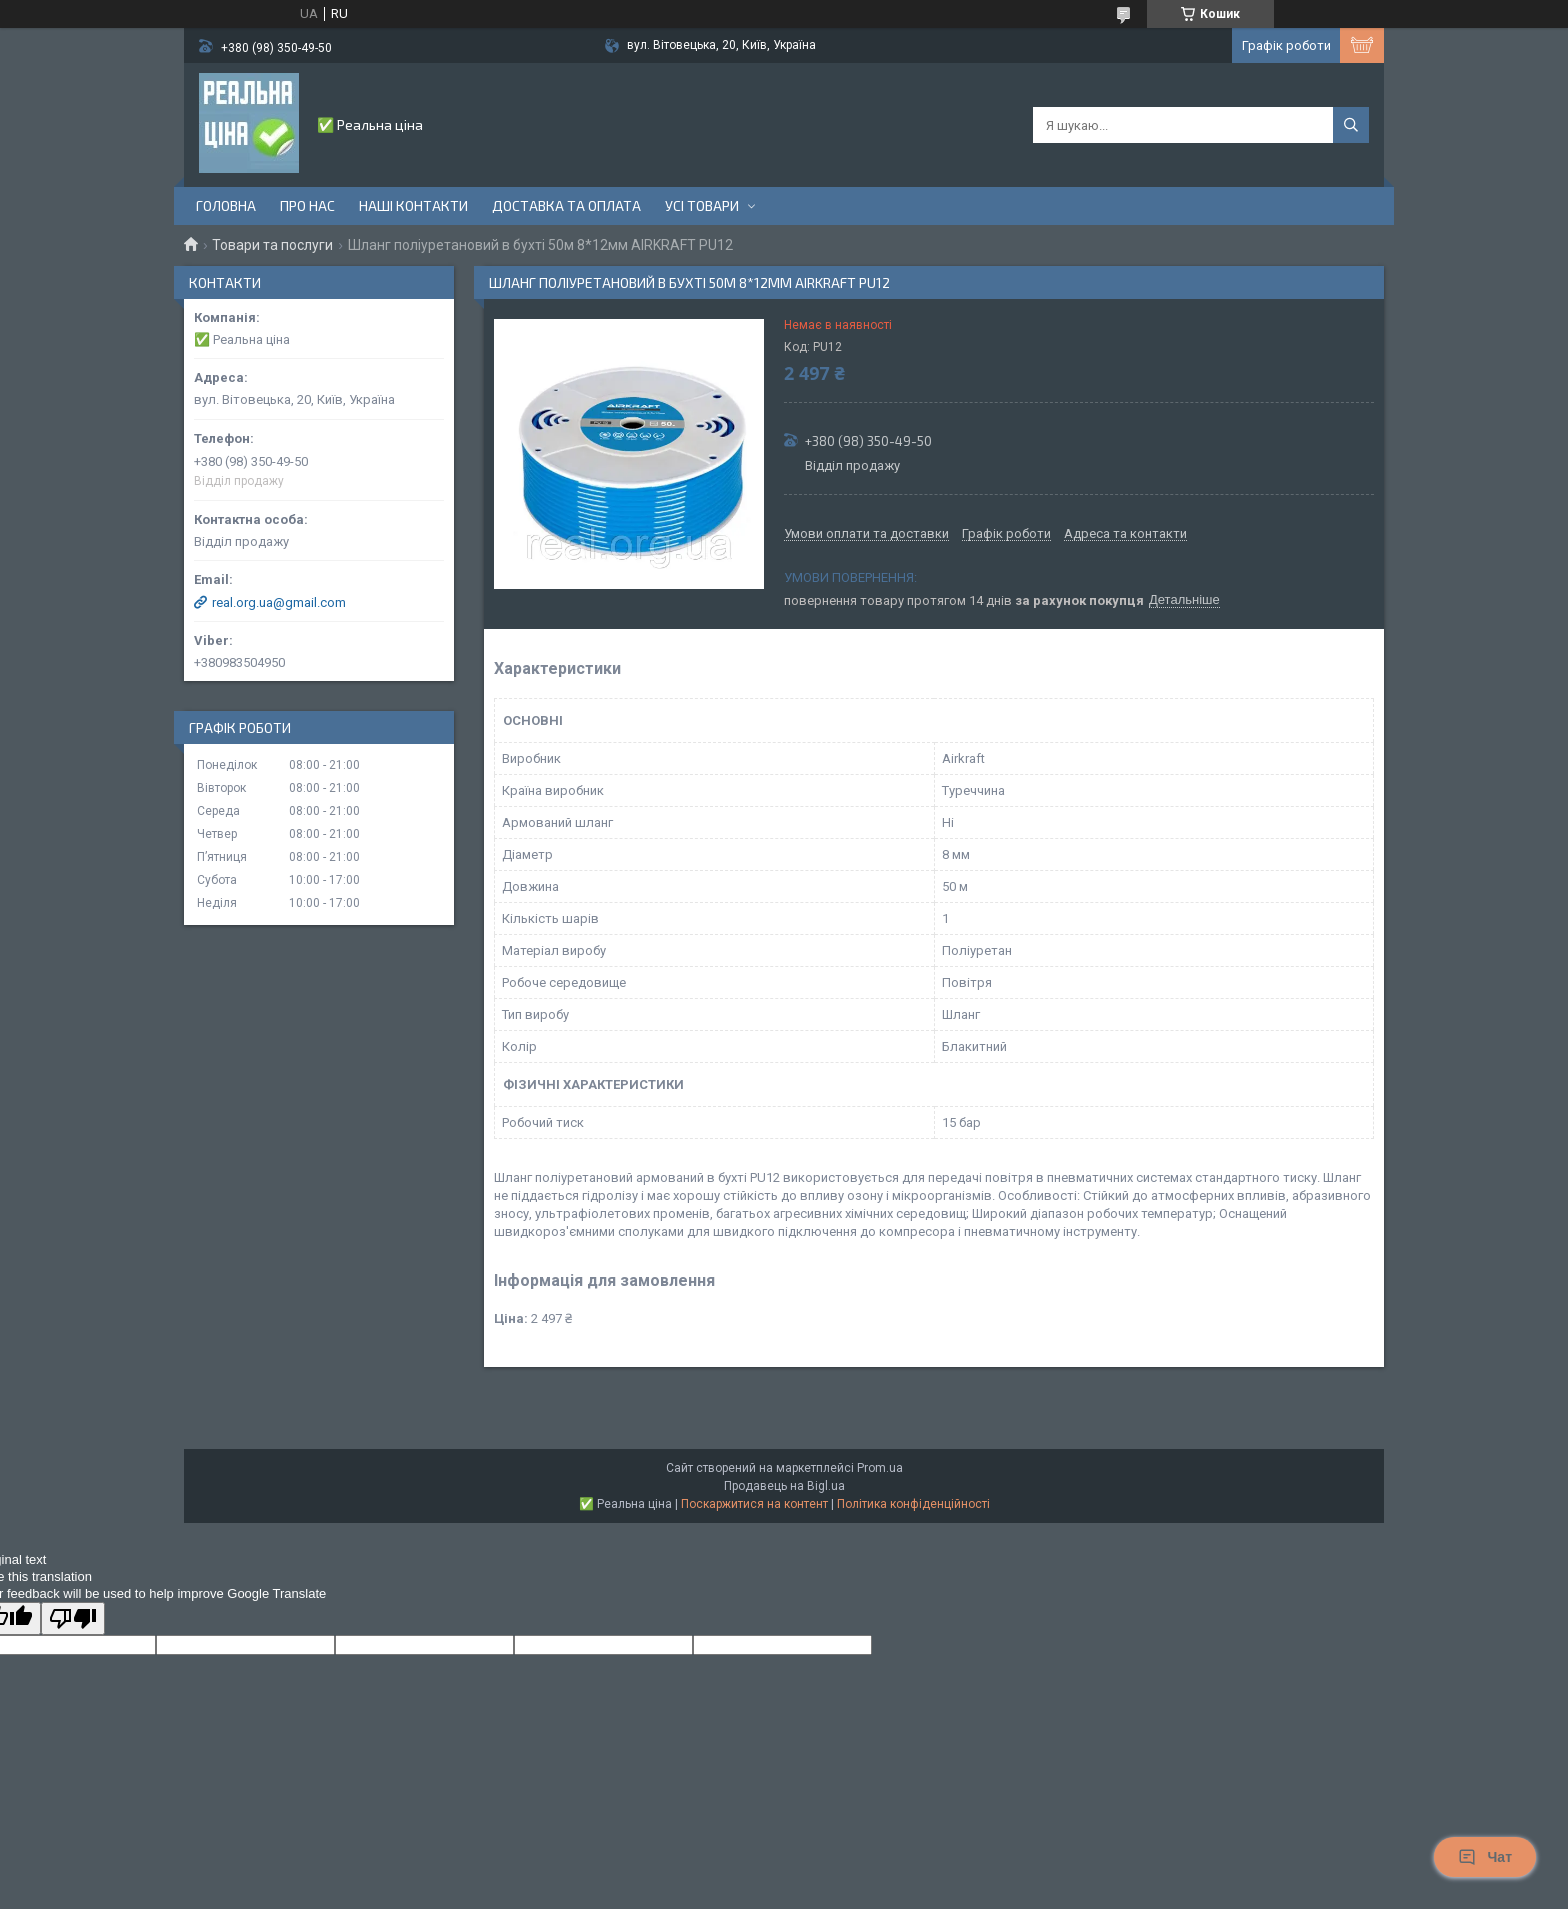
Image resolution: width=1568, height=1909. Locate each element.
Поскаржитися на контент (754, 1504)
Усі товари (702, 205)
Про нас (307, 205)
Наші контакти (413, 205)
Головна (226, 205)
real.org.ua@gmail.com (279, 602)
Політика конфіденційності (913, 1504)
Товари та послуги (272, 245)
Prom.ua (880, 1468)
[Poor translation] (73, 1618)
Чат (1485, 1857)
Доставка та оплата (566, 205)
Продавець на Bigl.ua (784, 1486)
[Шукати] (1351, 125)
